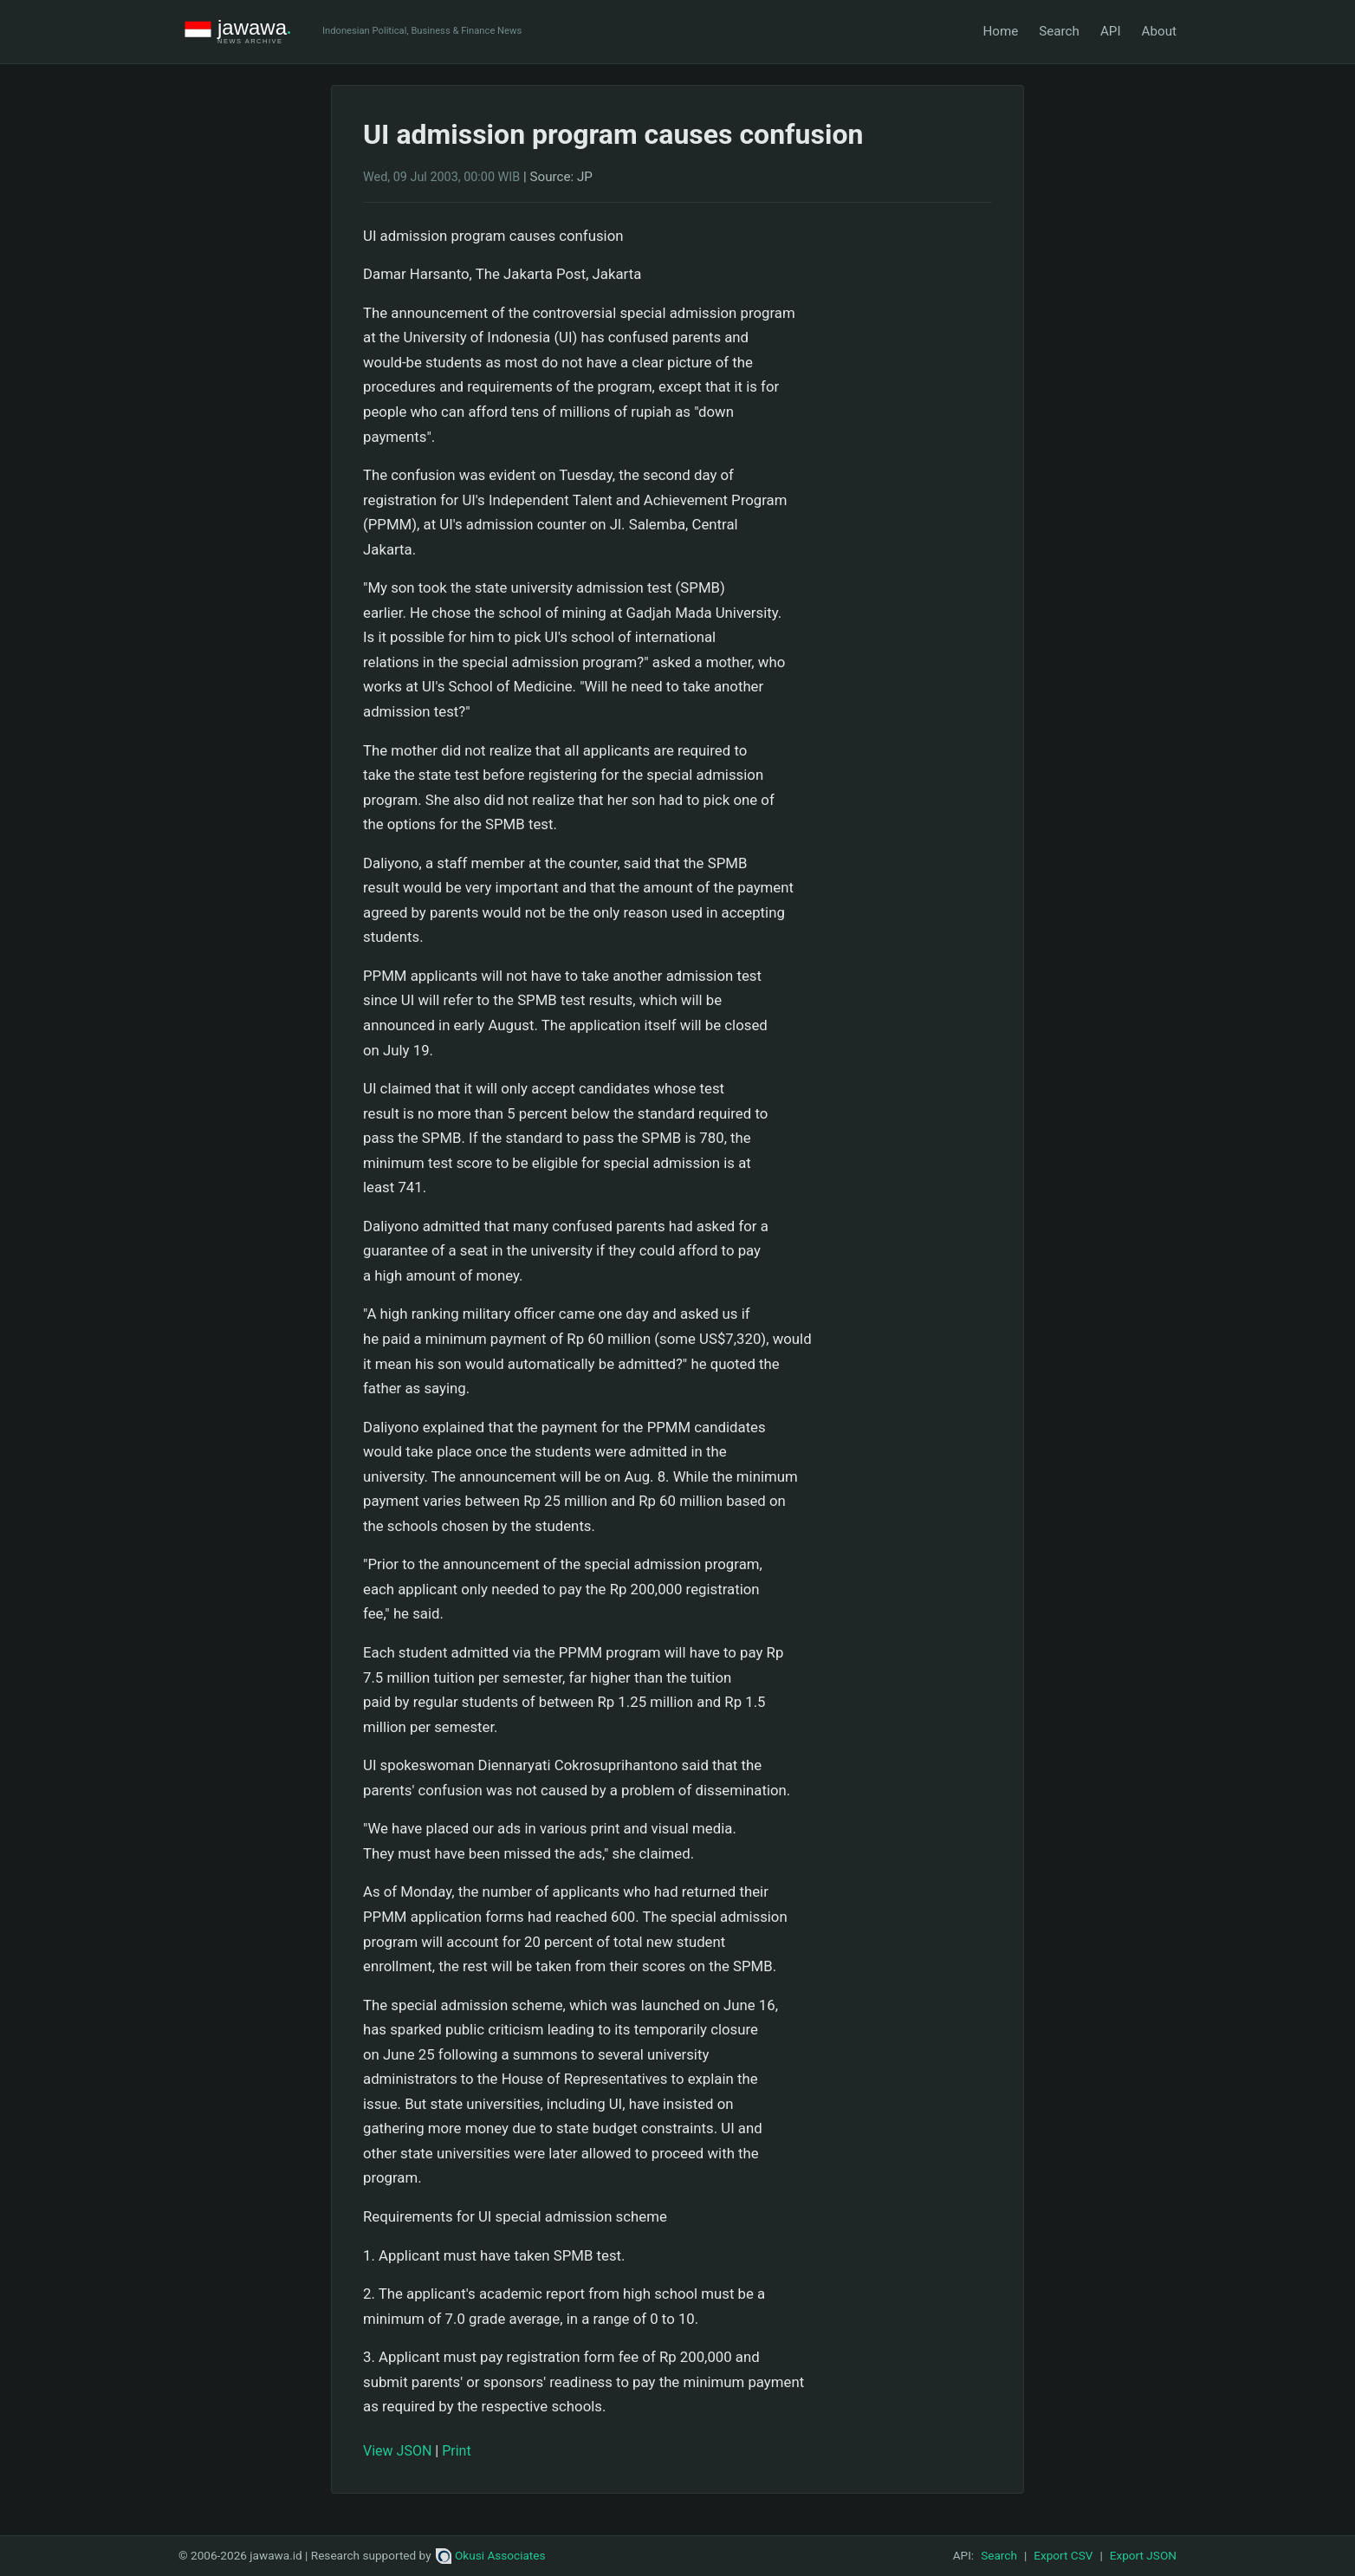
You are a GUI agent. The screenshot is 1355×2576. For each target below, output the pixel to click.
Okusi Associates (491, 2555)
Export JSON (1143, 2555)
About (1159, 31)
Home (1000, 31)
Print (456, 2451)
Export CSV (1063, 2555)
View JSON (397, 2451)
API (1110, 31)
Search (1059, 31)
